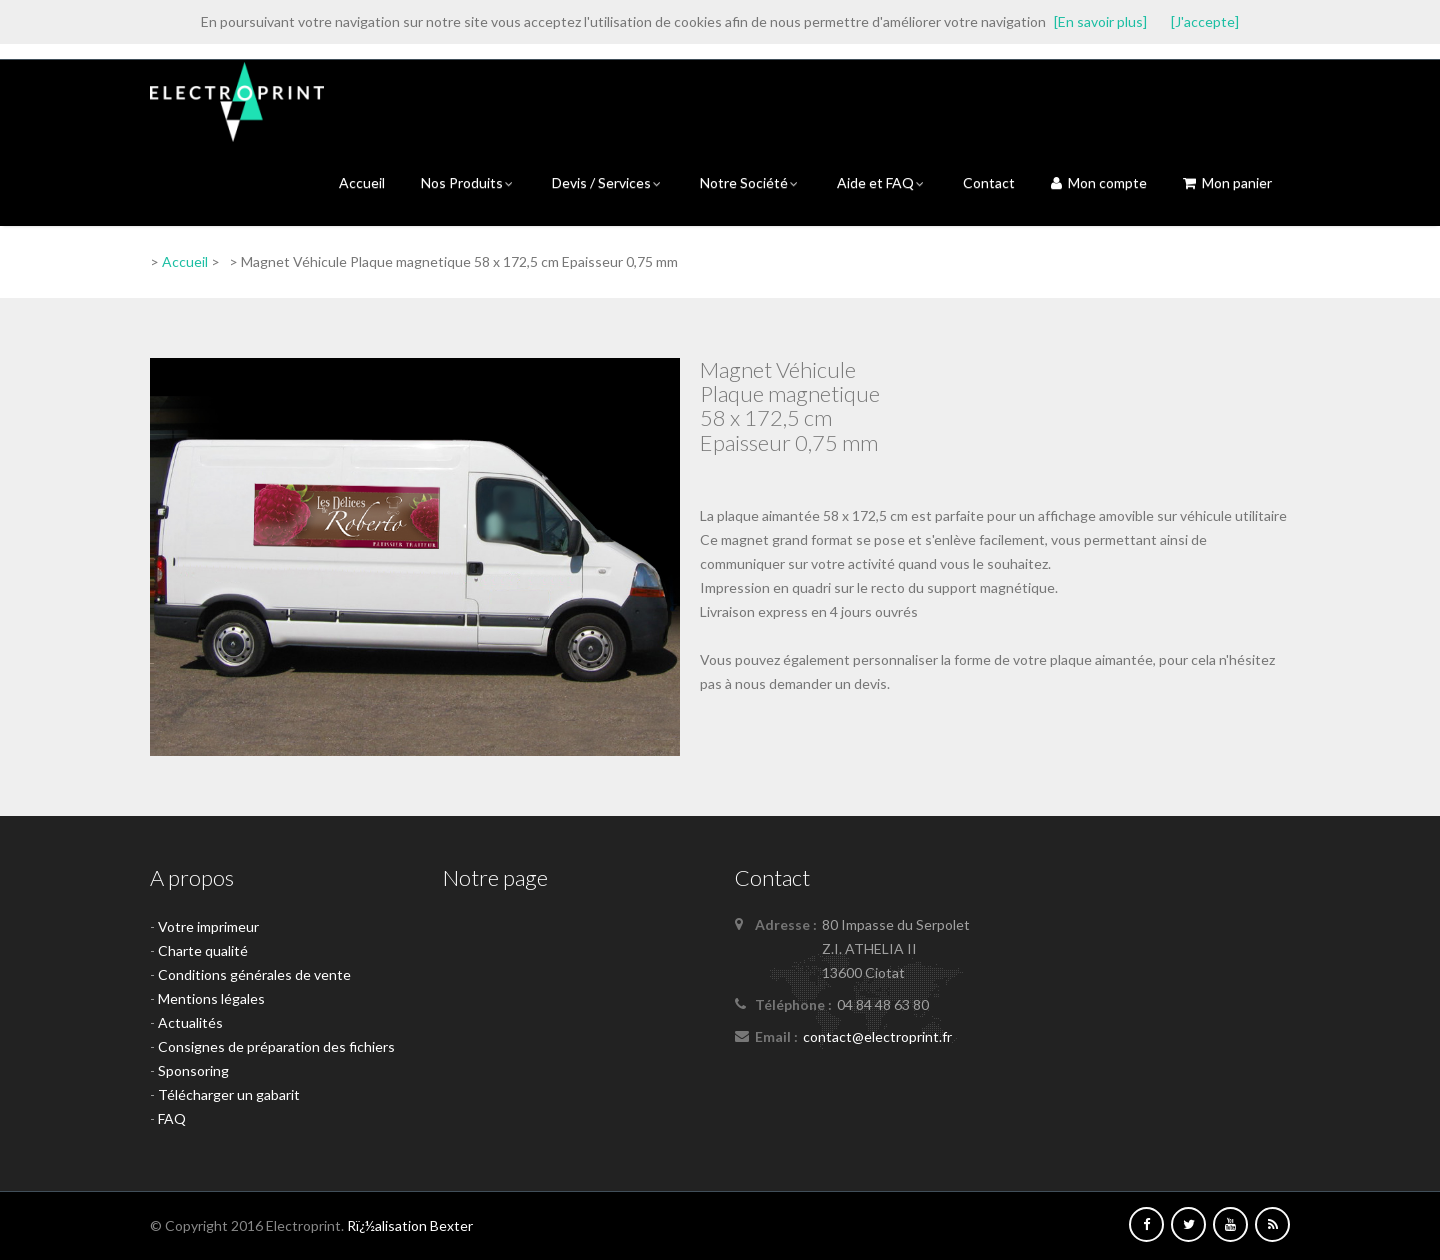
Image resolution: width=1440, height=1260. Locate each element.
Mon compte (1099, 182)
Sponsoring (193, 1070)
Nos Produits (468, 182)
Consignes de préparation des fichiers (276, 1046)
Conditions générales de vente (254, 974)
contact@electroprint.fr (877, 1036)
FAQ (172, 1118)
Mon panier (1227, 182)
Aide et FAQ (882, 182)
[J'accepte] (1205, 21)
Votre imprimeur (208, 926)
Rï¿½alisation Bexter (410, 1225)
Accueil (362, 182)
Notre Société (750, 182)
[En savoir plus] (1100, 21)
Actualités (190, 1022)
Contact (989, 182)
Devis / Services (608, 182)
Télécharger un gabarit (229, 1094)
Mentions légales (211, 998)
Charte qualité (203, 950)
